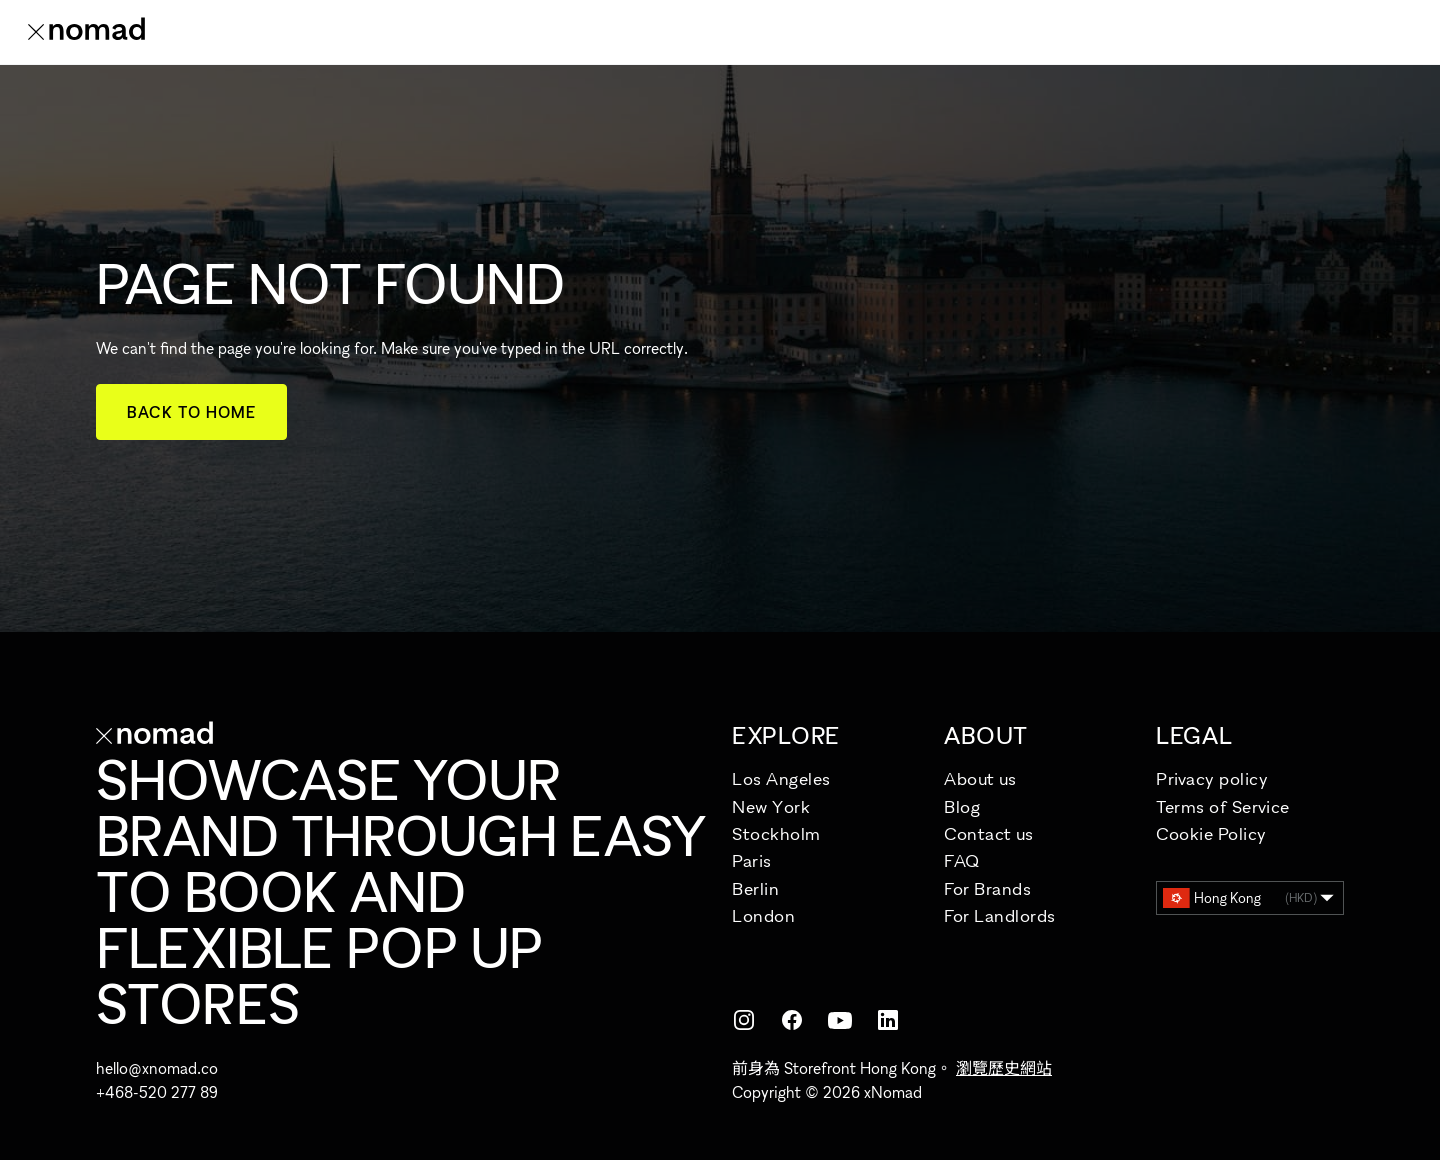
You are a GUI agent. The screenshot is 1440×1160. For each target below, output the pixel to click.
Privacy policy (1212, 778)
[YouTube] (840, 1020)
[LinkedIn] (888, 1020)
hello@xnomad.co (157, 1068)
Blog (962, 806)
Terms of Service (1223, 806)
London (763, 915)
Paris (752, 860)
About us (980, 778)
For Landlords (1000, 915)
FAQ (962, 860)
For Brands (987, 888)
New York (771, 806)
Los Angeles (781, 778)
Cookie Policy (1211, 833)
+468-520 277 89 (157, 1092)
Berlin (755, 888)
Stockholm (776, 833)
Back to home (191, 412)
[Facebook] (792, 1020)
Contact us (988, 833)
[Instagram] (744, 1020)
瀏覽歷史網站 (1004, 1068)
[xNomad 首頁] (86, 32)
